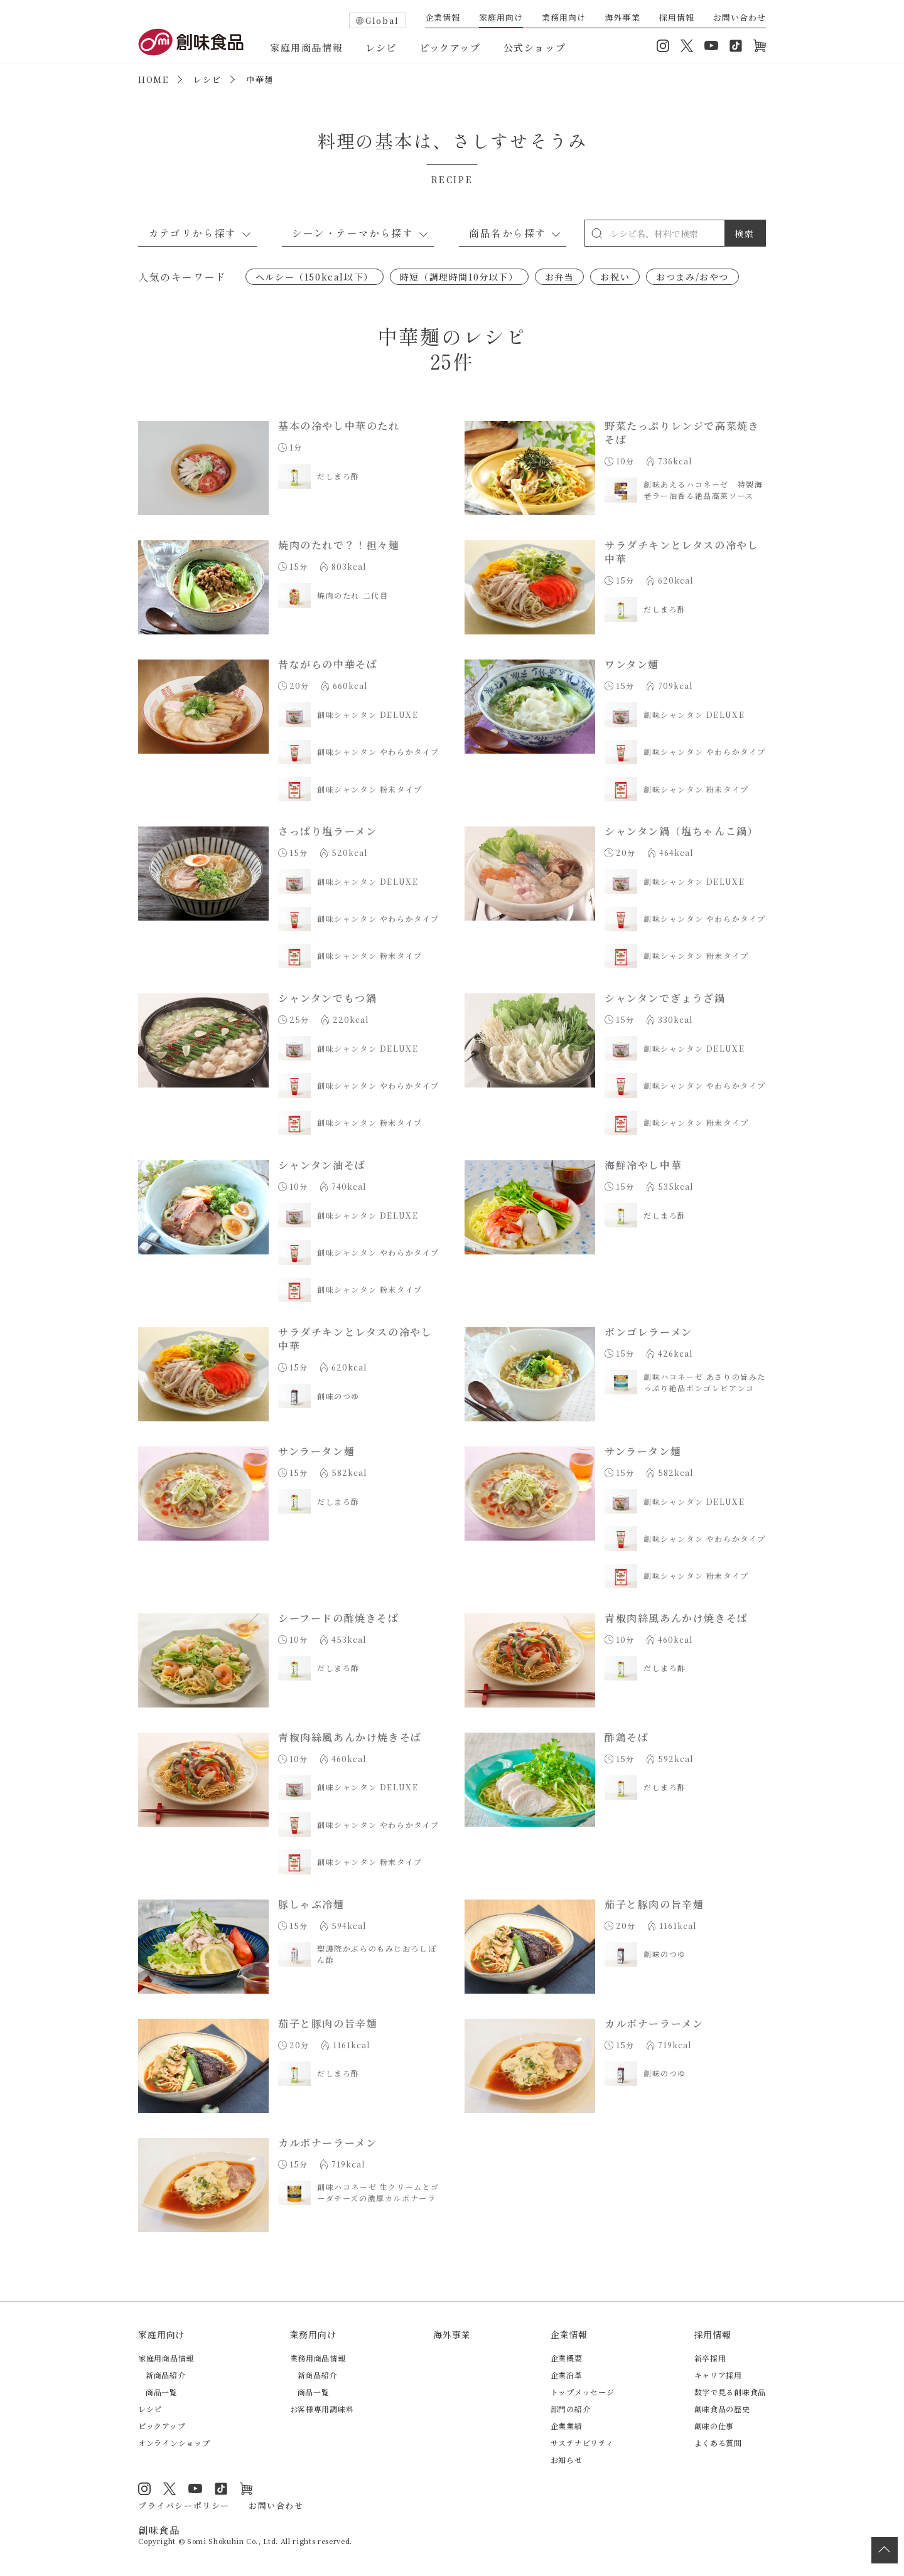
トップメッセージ (583, 2391)
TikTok (735, 46)
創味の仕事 (714, 2425)
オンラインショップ (759, 46)
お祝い (615, 276)
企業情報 (442, 18)
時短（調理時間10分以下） (459, 276)
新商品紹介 (166, 2375)
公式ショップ (534, 47)
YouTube (711, 46)
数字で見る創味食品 (730, 2391)
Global (382, 20)
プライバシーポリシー (184, 2505)
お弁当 (559, 276)
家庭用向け (501, 18)
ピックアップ (450, 47)
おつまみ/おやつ (692, 276)
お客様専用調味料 (322, 2408)
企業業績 (567, 2425)
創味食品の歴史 (722, 2408)
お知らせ (567, 2459)
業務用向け (564, 18)
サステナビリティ (582, 2442)
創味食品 (191, 42)
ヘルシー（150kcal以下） (315, 276)
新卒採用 (710, 2358)
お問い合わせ (739, 18)
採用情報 (676, 18)
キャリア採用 (718, 2375)
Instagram (663, 46)
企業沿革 (567, 2375)
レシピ (381, 47)
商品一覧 (162, 2391)
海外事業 (622, 18)
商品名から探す (507, 232)
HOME (153, 79)
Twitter (687, 46)
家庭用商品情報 (306, 47)
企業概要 (567, 2358)
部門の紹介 (571, 2408)
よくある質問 (718, 2442)
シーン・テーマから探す (353, 232)
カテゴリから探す (192, 232)
